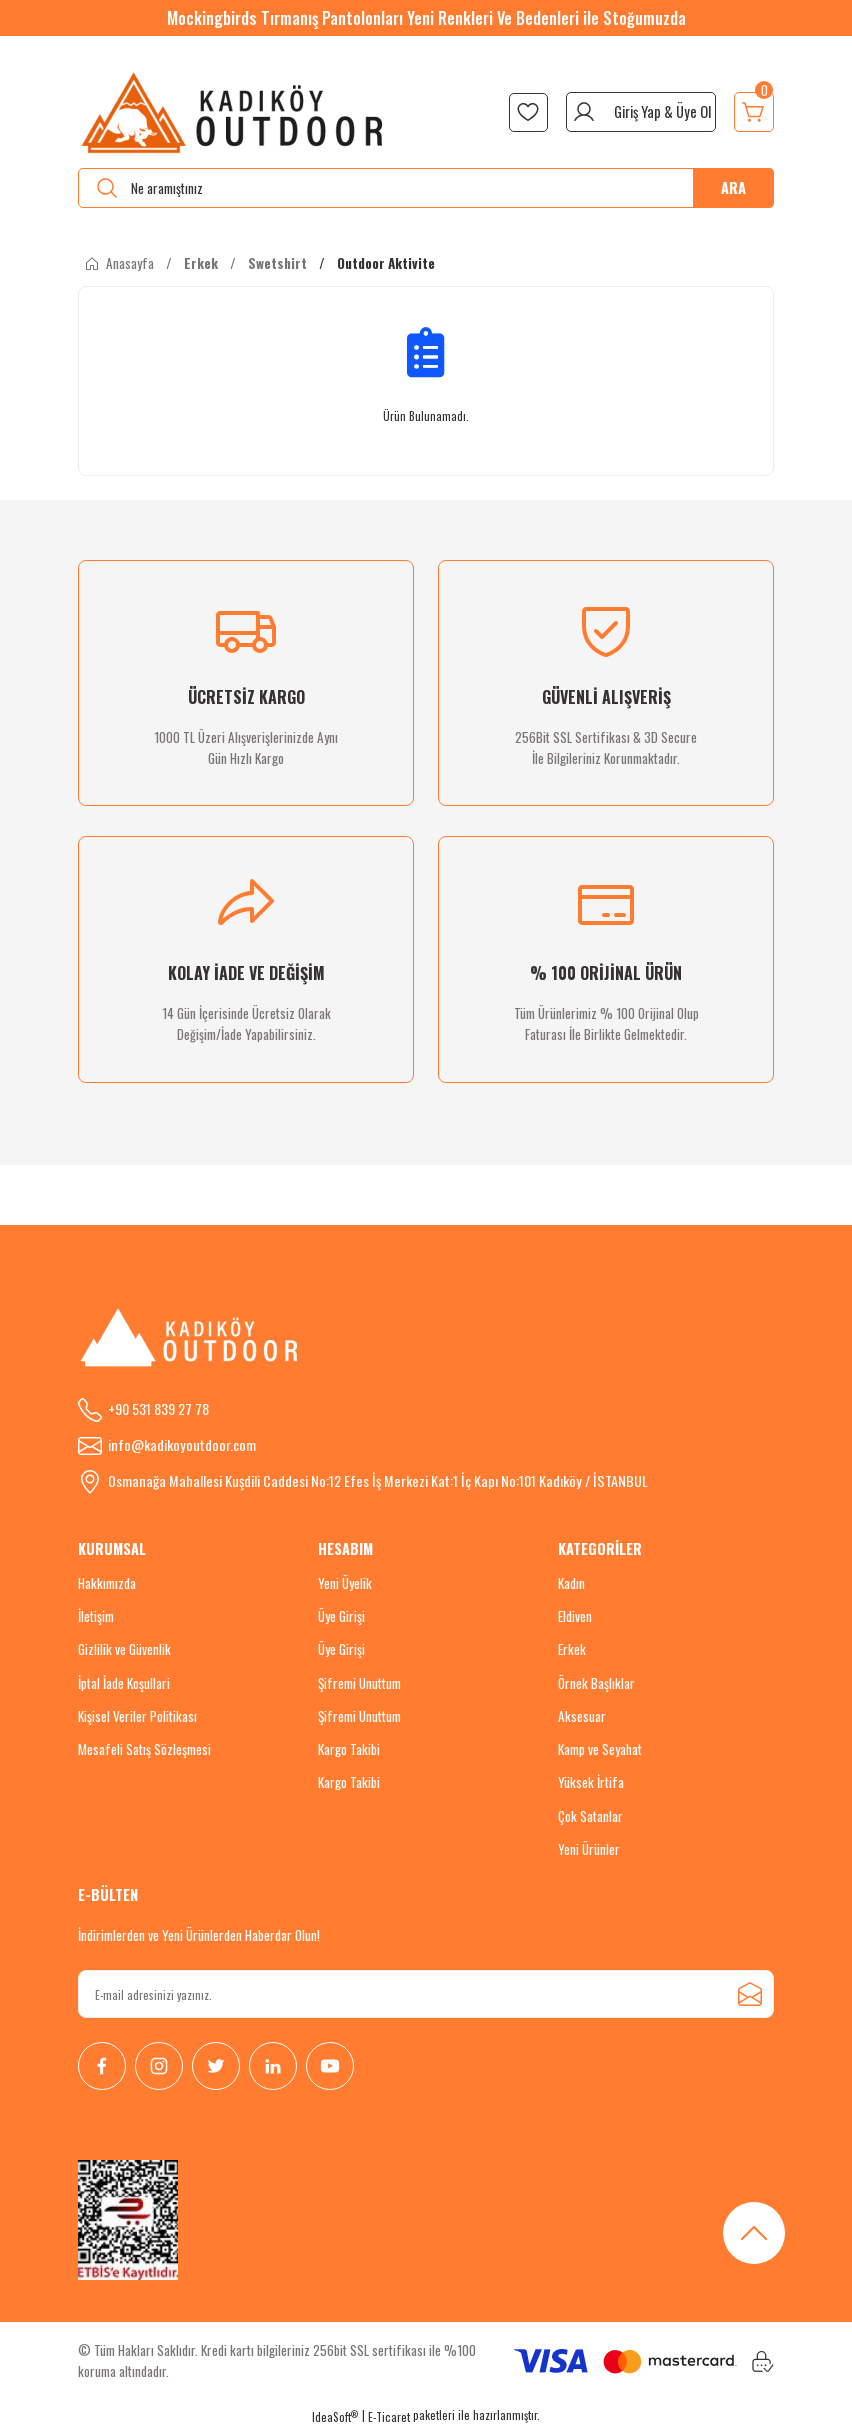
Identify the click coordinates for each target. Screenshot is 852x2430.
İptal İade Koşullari (124, 1683)
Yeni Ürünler (589, 1849)
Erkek (572, 1649)
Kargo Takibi (349, 1749)
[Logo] (233, 112)
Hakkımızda (107, 1583)
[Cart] (754, 112)
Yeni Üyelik (345, 1583)
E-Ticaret (389, 2416)
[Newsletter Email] (426, 1994)
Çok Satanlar (590, 1816)
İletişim (96, 1616)
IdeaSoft (335, 2416)
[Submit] (750, 1994)
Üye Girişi (341, 1616)
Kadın (571, 1583)
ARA (733, 187)
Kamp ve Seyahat (600, 1749)
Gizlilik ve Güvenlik (124, 1649)
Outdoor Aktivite (386, 263)
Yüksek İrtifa (591, 1782)
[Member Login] (641, 112)
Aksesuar (582, 1716)
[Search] (426, 188)
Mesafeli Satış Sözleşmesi (144, 1749)
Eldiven (575, 1616)
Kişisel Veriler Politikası (137, 1716)
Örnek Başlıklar (596, 1683)
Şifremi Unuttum (359, 1683)
